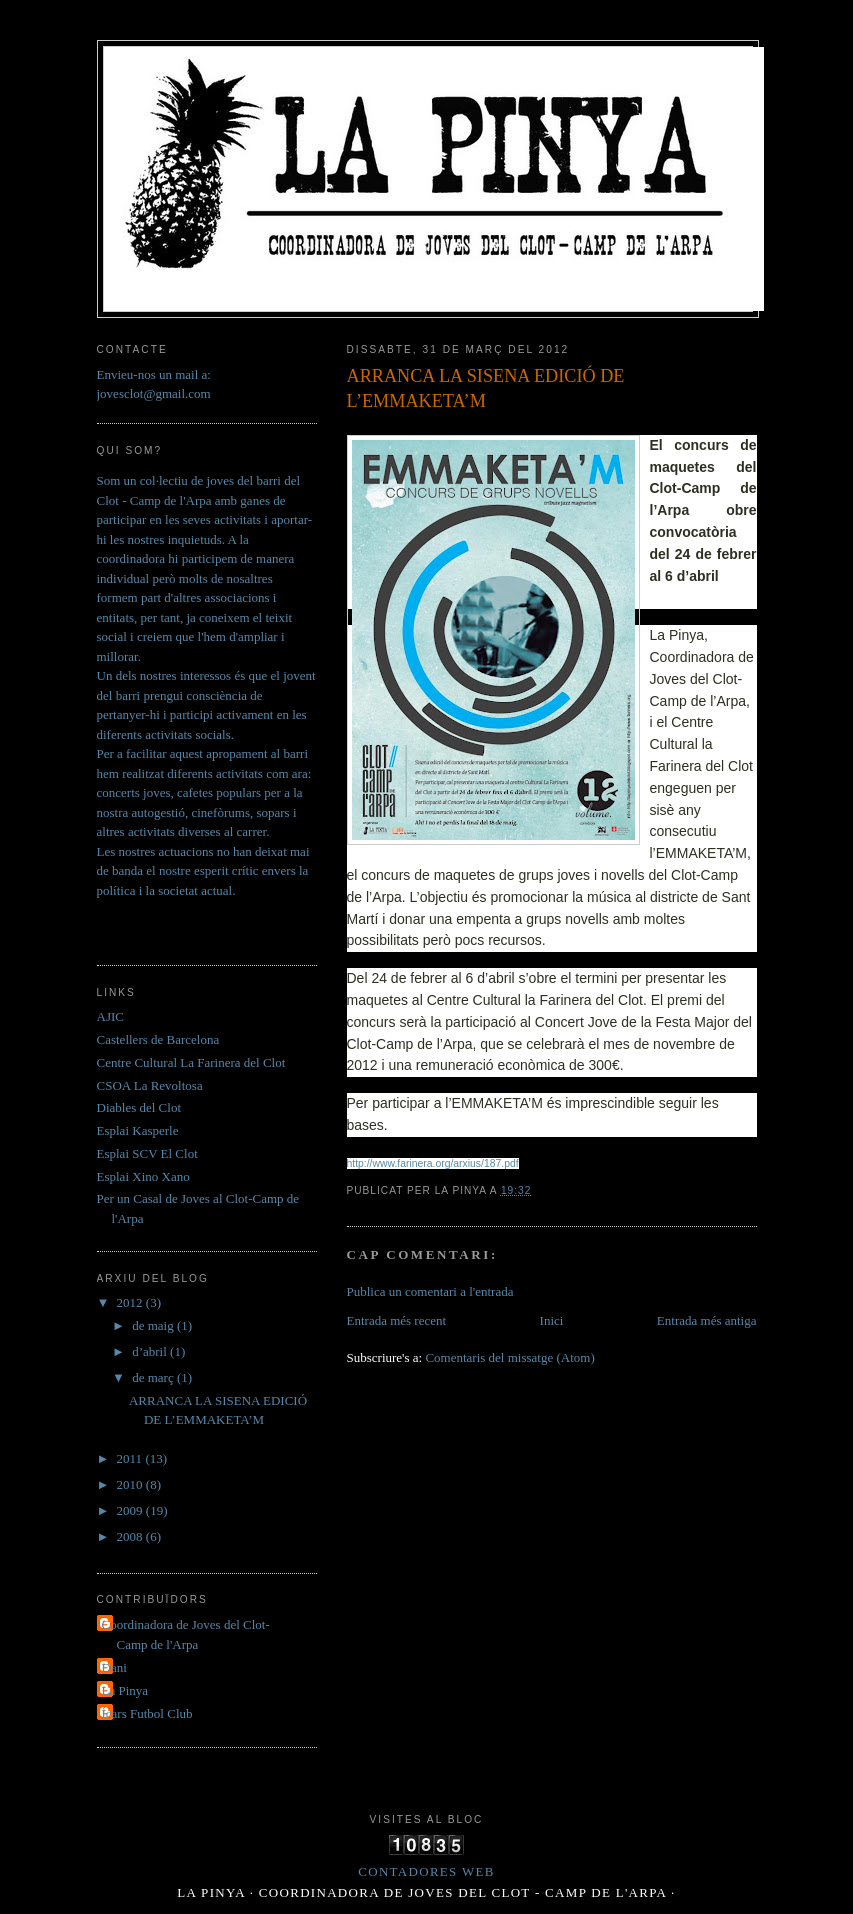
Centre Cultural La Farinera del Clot (191, 1062)
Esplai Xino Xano (143, 1176)
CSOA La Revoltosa (150, 1085)
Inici (552, 1320)
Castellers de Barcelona (158, 1039)
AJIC (110, 1016)
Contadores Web (426, 1871)
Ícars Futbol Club (147, 1713)
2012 (131, 1302)
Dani (114, 1667)
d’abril (151, 1351)
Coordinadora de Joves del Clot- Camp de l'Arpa (186, 1634)
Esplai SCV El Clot (147, 1153)
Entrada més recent (397, 1320)
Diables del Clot (139, 1107)
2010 (131, 1484)
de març (154, 1377)
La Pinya (125, 1690)
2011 (131, 1458)
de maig (154, 1325)
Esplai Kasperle (138, 1130)
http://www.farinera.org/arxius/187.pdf (433, 1163)
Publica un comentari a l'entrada (430, 1291)
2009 (131, 1510)
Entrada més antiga (707, 1320)
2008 (131, 1536)
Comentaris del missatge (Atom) (509, 1357)
